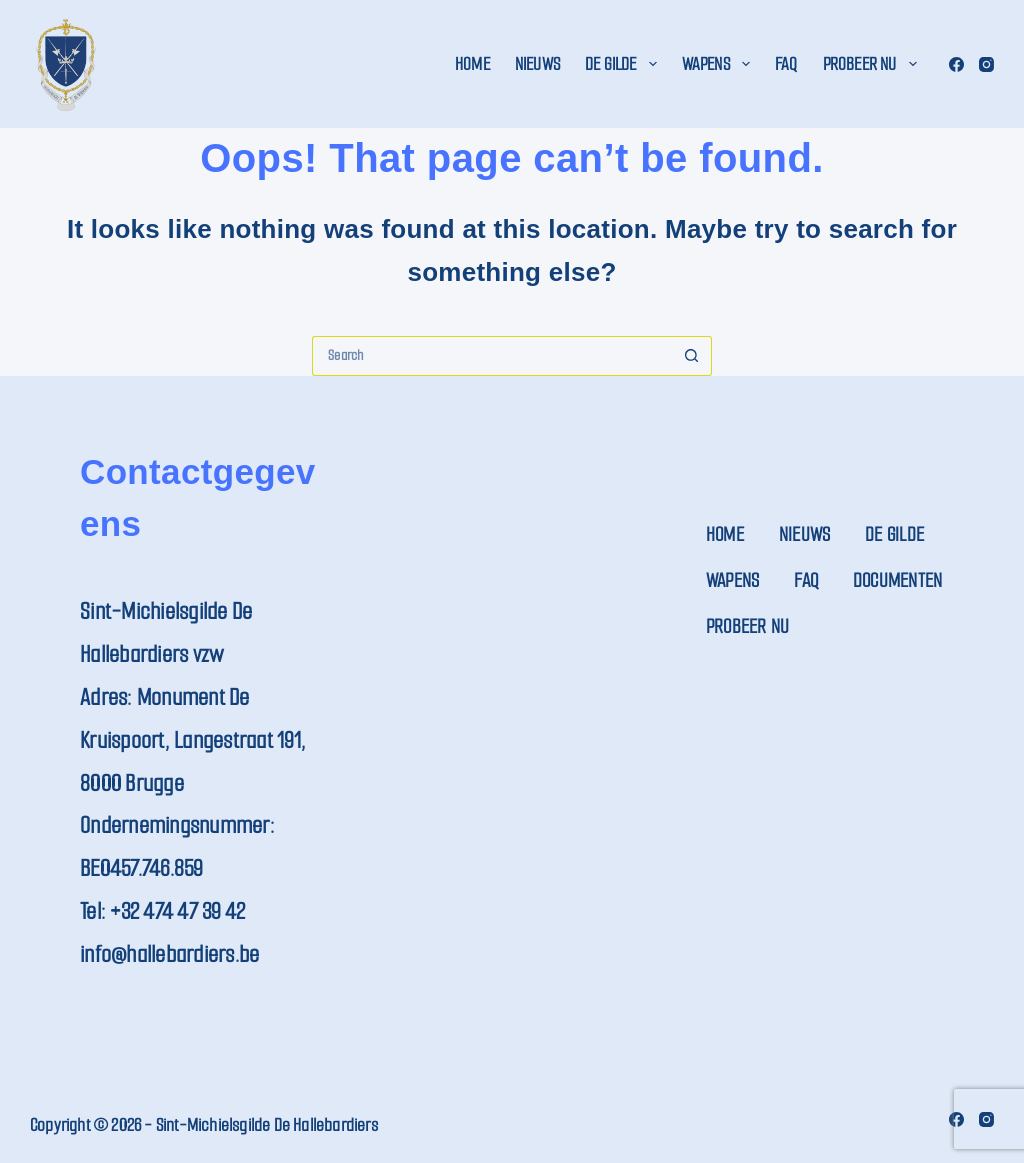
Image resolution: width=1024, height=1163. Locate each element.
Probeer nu (874, 64)
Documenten (897, 580)
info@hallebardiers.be (169, 954)
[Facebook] (956, 64)
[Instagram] (986, 64)
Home (472, 64)
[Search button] (692, 356)
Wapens (720, 64)
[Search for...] (492, 356)
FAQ (786, 64)
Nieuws (537, 64)
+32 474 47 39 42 (177, 911)
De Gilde (625, 64)
